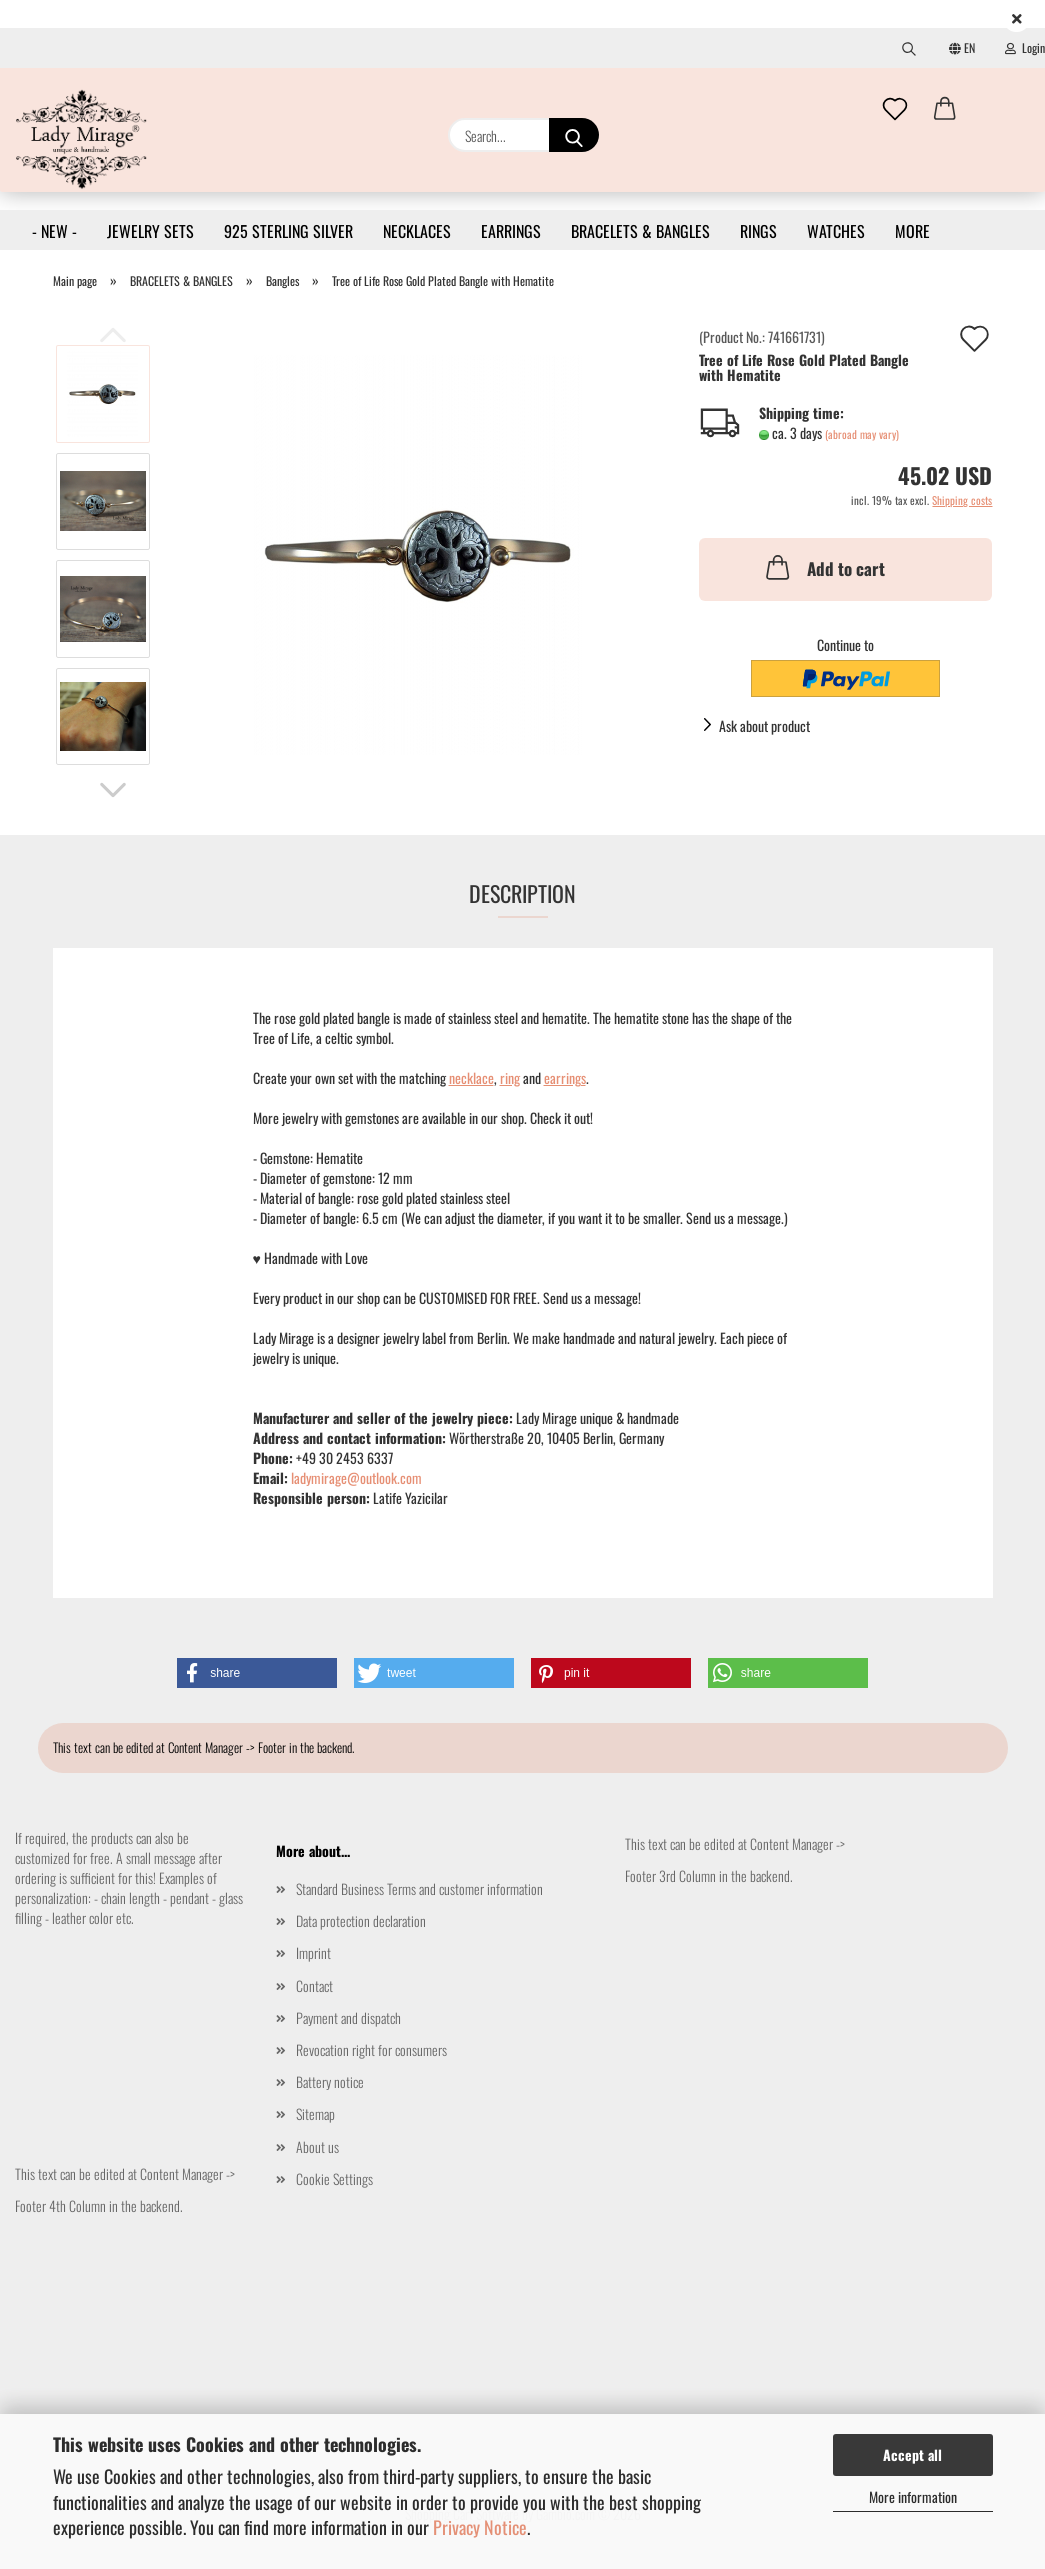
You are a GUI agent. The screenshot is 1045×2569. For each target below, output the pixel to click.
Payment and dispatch (348, 2017)
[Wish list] (895, 110)
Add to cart (823, 567)
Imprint (313, 1952)
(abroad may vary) (862, 434)
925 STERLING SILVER (288, 231)
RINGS (758, 231)
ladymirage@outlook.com (356, 1477)
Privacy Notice (480, 2527)
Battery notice (330, 2081)
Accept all (912, 2454)
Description (522, 893)
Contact (314, 1985)
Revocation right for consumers (371, 2049)
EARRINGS (511, 231)
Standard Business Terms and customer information (419, 1888)
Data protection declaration (361, 1920)
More (912, 231)
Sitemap (315, 2113)
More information (913, 2496)
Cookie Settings (334, 2178)
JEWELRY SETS (150, 231)
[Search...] (574, 135)
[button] (945, 110)
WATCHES (836, 231)
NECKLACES (417, 231)
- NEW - (54, 231)
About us (317, 2146)
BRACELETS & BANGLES (640, 231)
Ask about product (764, 725)
